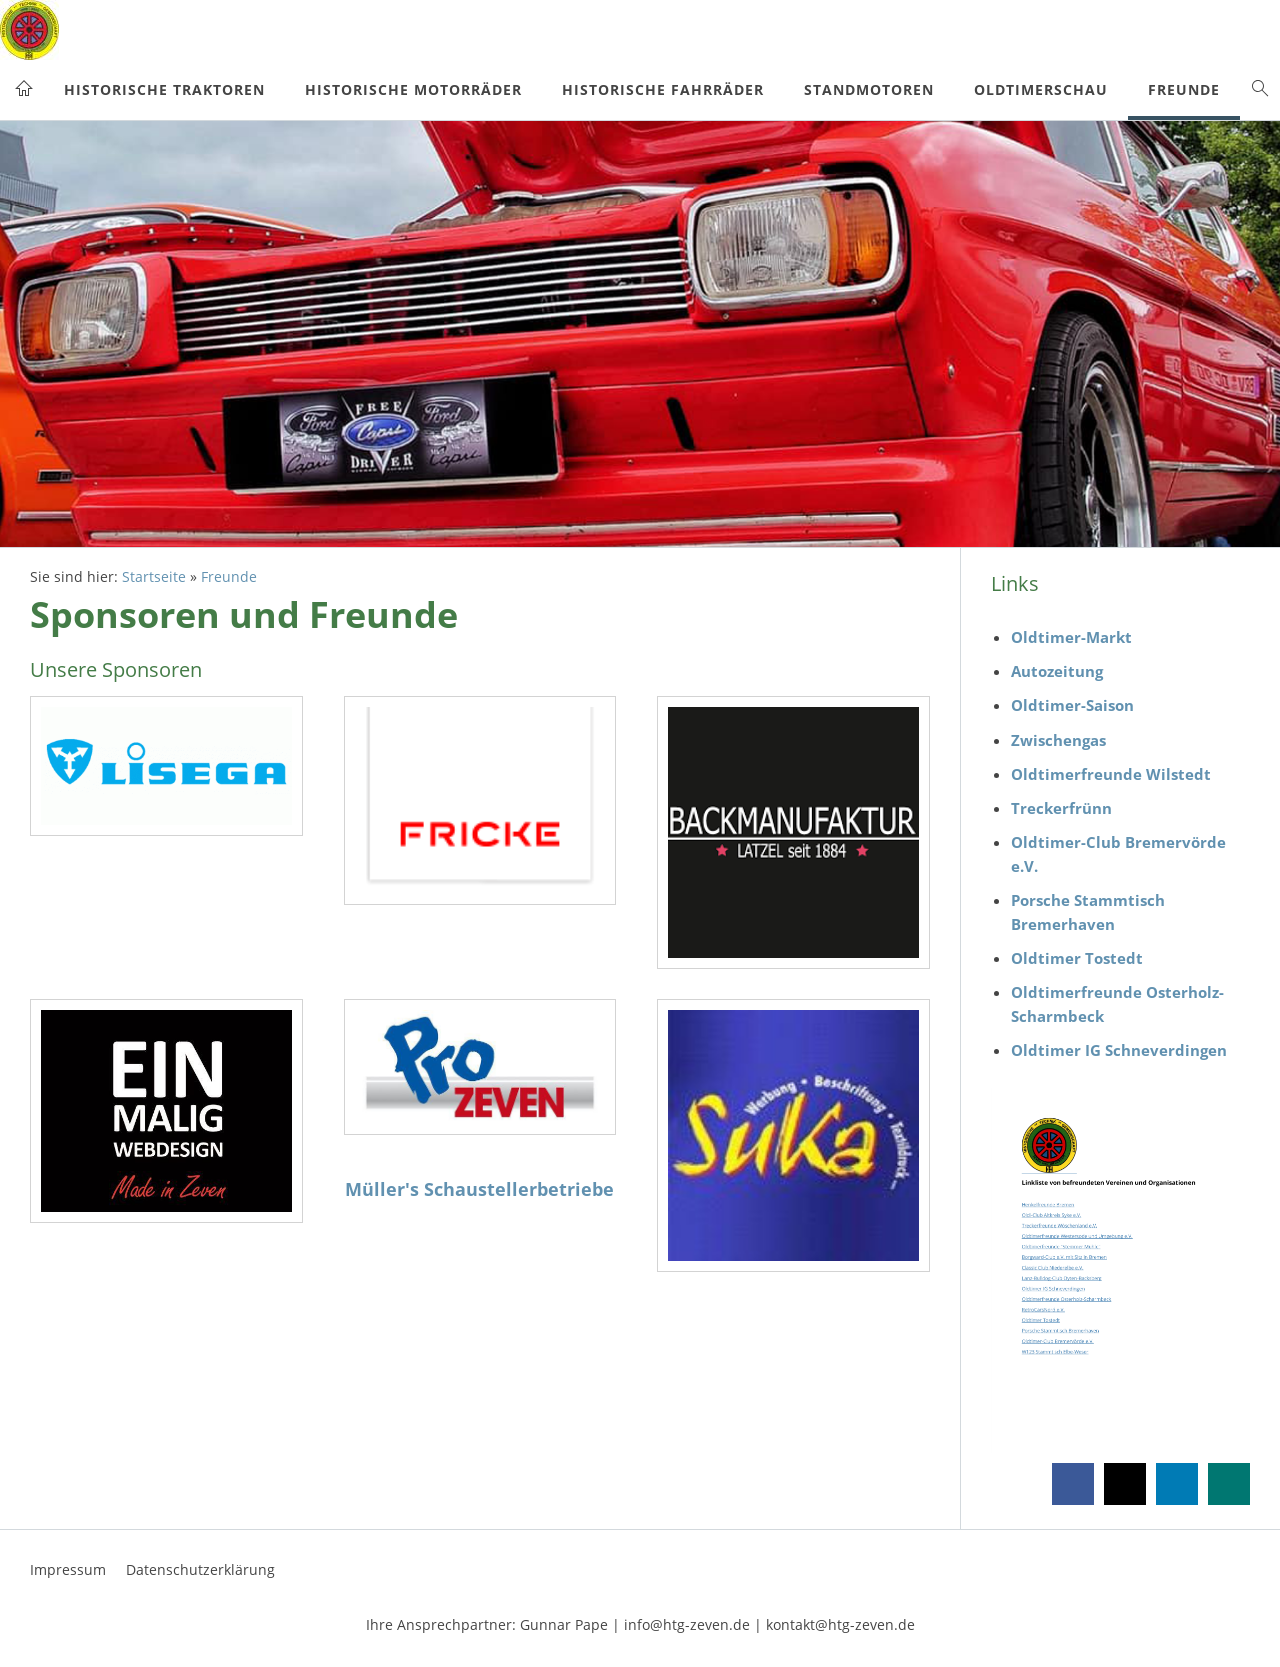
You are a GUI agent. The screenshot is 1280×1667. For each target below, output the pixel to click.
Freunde (229, 577)
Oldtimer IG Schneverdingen (1119, 1050)
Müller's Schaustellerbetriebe (479, 1189)
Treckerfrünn (1061, 808)
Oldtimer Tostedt (1077, 958)
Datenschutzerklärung (200, 1569)
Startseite (154, 577)
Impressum (68, 1569)
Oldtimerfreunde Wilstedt (1111, 774)
